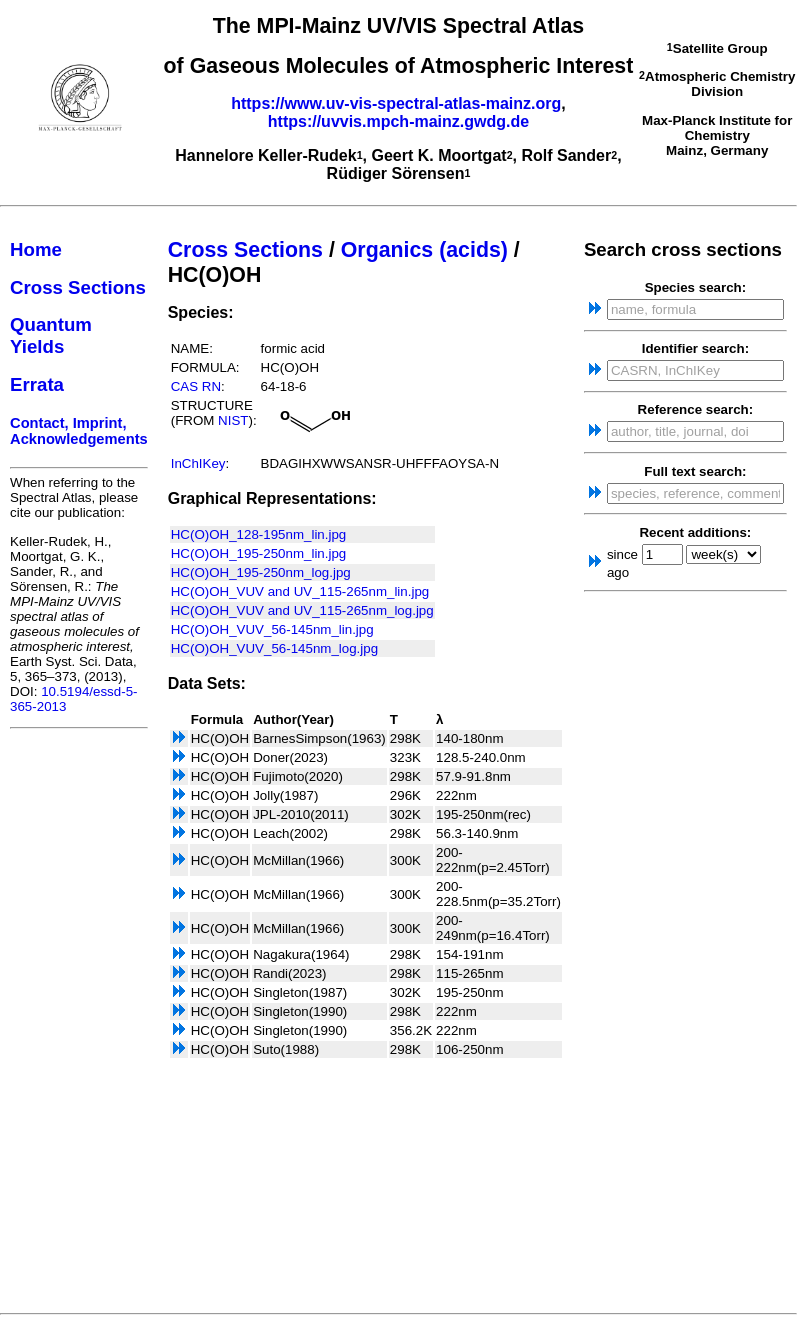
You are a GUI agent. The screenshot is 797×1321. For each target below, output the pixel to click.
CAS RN (196, 386)
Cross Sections (78, 287)
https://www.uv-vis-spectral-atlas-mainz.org (396, 103)
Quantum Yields (51, 335)
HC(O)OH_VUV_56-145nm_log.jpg (274, 648)
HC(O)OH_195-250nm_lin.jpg (259, 553)
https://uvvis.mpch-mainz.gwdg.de (398, 121)
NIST (233, 420)
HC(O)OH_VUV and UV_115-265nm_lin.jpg (300, 591)
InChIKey (198, 463)
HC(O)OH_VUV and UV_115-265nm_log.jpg (302, 610)
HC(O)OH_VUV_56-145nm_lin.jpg (272, 629)
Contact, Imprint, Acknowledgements (79, 431)
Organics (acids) (424, 250)
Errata (37, 384)
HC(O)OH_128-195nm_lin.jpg (259, 534)
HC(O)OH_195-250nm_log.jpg (261, 572)
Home (36, 249)
